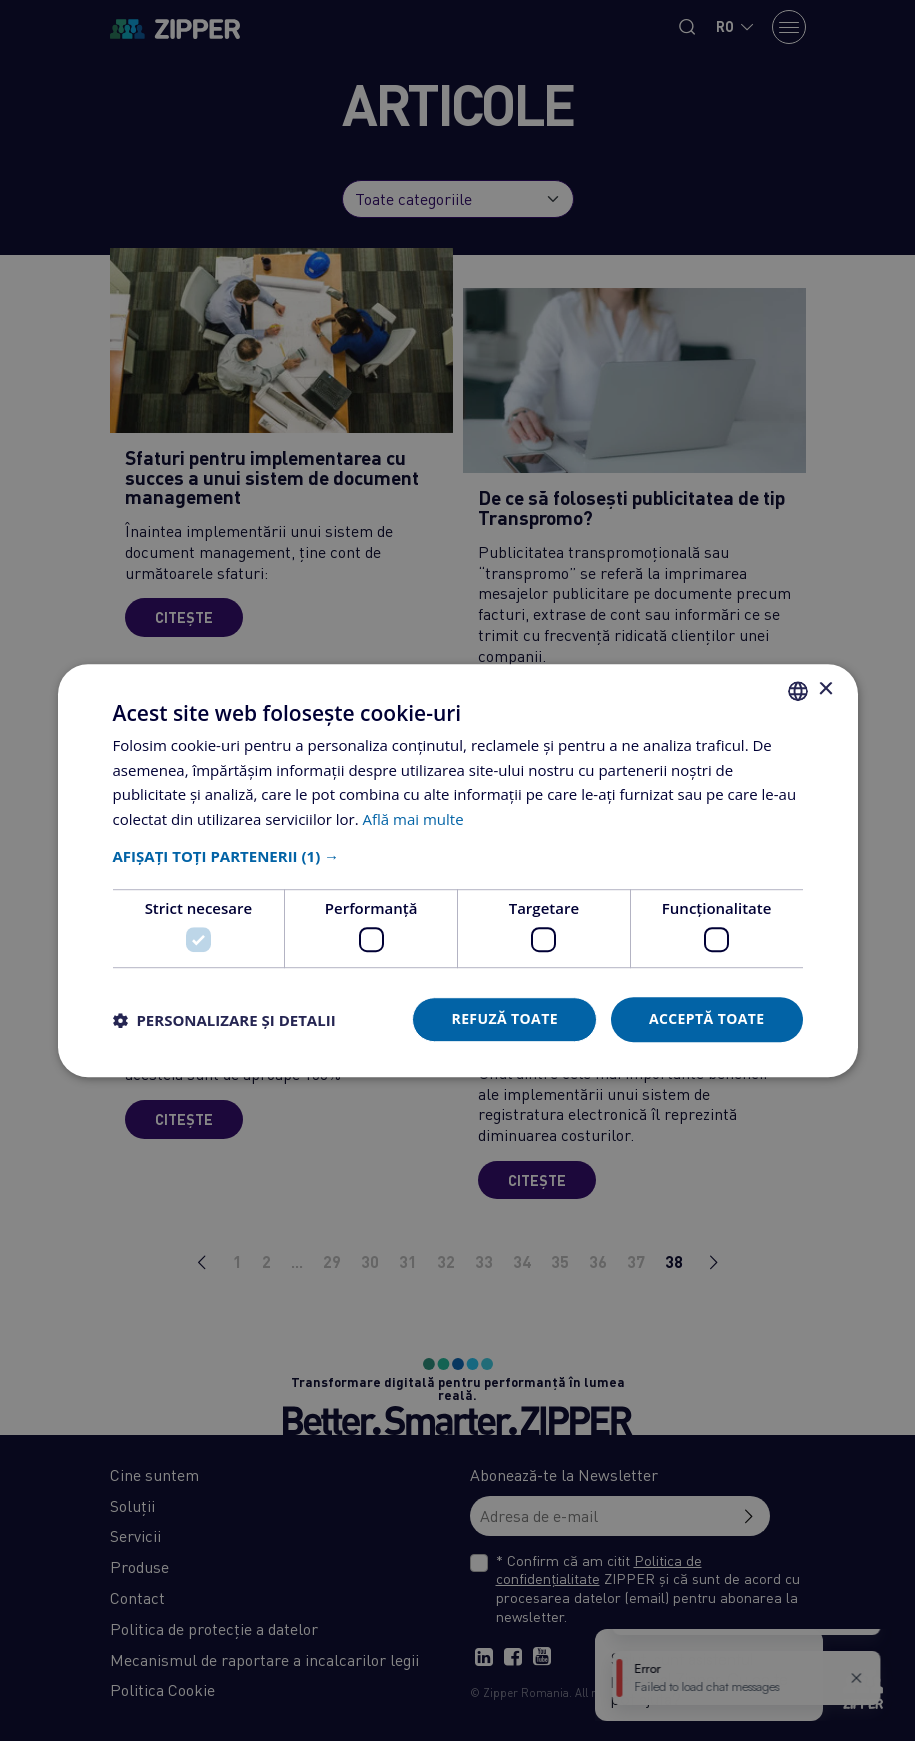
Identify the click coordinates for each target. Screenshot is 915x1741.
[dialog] (457, 870)
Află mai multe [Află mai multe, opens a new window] (413, 819)
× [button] (825, 689)
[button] (458, 856)
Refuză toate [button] (504, 1019)
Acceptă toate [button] (707, 1019)
